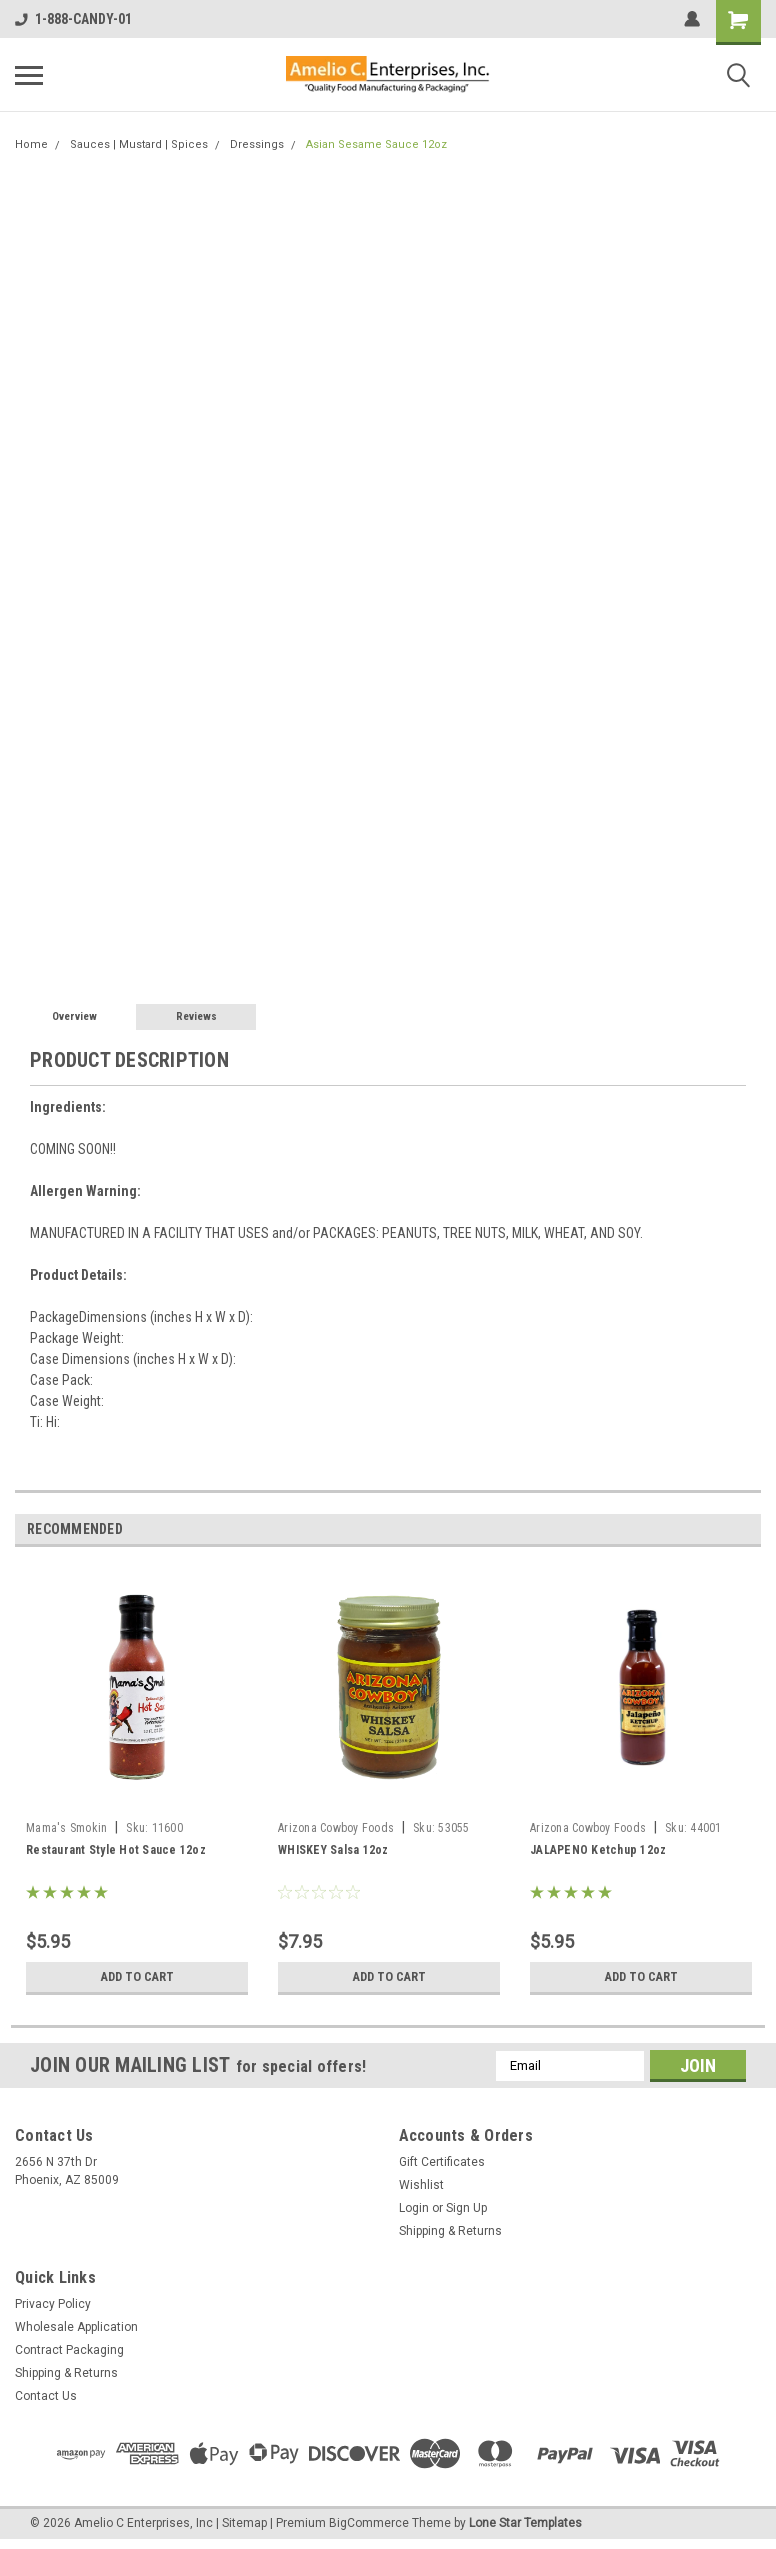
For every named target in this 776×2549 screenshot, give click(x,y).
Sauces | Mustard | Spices (139, 144)
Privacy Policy (53, 2304)
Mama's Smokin (66, 1828)
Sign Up (466, 2208)
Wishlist (421, 2185)
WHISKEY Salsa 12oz (333, 1850)
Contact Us (46, 2396)
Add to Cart (137, 1977)
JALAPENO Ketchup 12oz (598, 1850)
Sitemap (244, 2523)
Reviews (196, 1016)
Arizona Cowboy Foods (336, 1828)
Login (414, 2208)
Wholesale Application (76, 2327)
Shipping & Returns (450, 2231)
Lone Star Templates (525, 2523)
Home (31, 144)
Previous (717, 1529)
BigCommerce (369, 2523)
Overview (74, 1016)
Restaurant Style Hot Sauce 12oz (116, 1850)
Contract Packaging (69, 2350)
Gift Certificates (442, 2162)
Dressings (257, 144)
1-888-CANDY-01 (73, 19)
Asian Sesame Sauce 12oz (376, 144)
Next (745, 1529)
